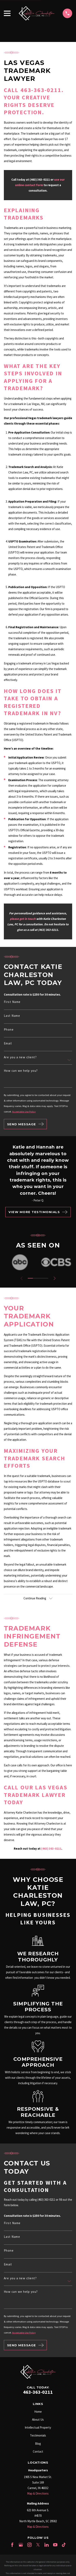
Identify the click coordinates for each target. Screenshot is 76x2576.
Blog (38, 2443)
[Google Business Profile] (21, 2545)
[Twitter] (38, 2545)
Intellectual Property (38, 2427)
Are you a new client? (20, 1057)
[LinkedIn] (46, 2545)
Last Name (12, 1015)
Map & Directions (38, 2493)
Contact (38, 2451)
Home (38, 2411)
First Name (12, 1001)
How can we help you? (21, 1070)
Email (8, 1043)
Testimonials (38, 2435)
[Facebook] (12, 2545)
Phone (9, 1029)
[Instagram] (29, 2545)
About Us (38, 2419)
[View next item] (54, 1278)
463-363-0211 (38, 2392)
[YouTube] (55, 2545)
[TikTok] (64, 2545)
